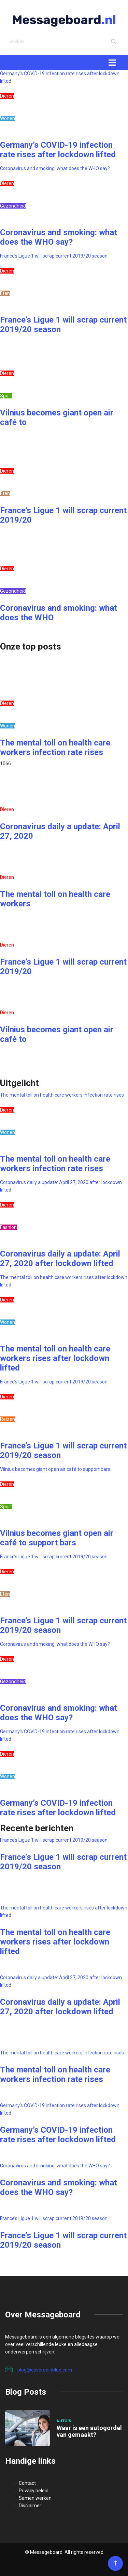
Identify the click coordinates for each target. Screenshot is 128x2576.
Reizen (7, 1419)
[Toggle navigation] (112, 62)
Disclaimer (30, 2505)
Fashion (8, 1227)
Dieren (7, 96)
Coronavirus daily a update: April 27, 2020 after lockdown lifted (60, 1258)
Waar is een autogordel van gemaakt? (89, 2431)
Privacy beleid (33, 2490)
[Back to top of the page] (115, 2563)
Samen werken (35, 2498)
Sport (6, 395)
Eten (5, 293)
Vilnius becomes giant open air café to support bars (55, 1469)
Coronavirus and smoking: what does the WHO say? (55, 168)
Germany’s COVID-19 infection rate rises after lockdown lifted (58, 149)
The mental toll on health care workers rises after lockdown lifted (55, 1358)
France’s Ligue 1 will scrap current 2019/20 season (54, 256)
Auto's (64, 2421)
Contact (27, 2483)
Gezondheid (13, 206)
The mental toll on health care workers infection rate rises (55, 747)
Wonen (7, 118)
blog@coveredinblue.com (38, 2369)
